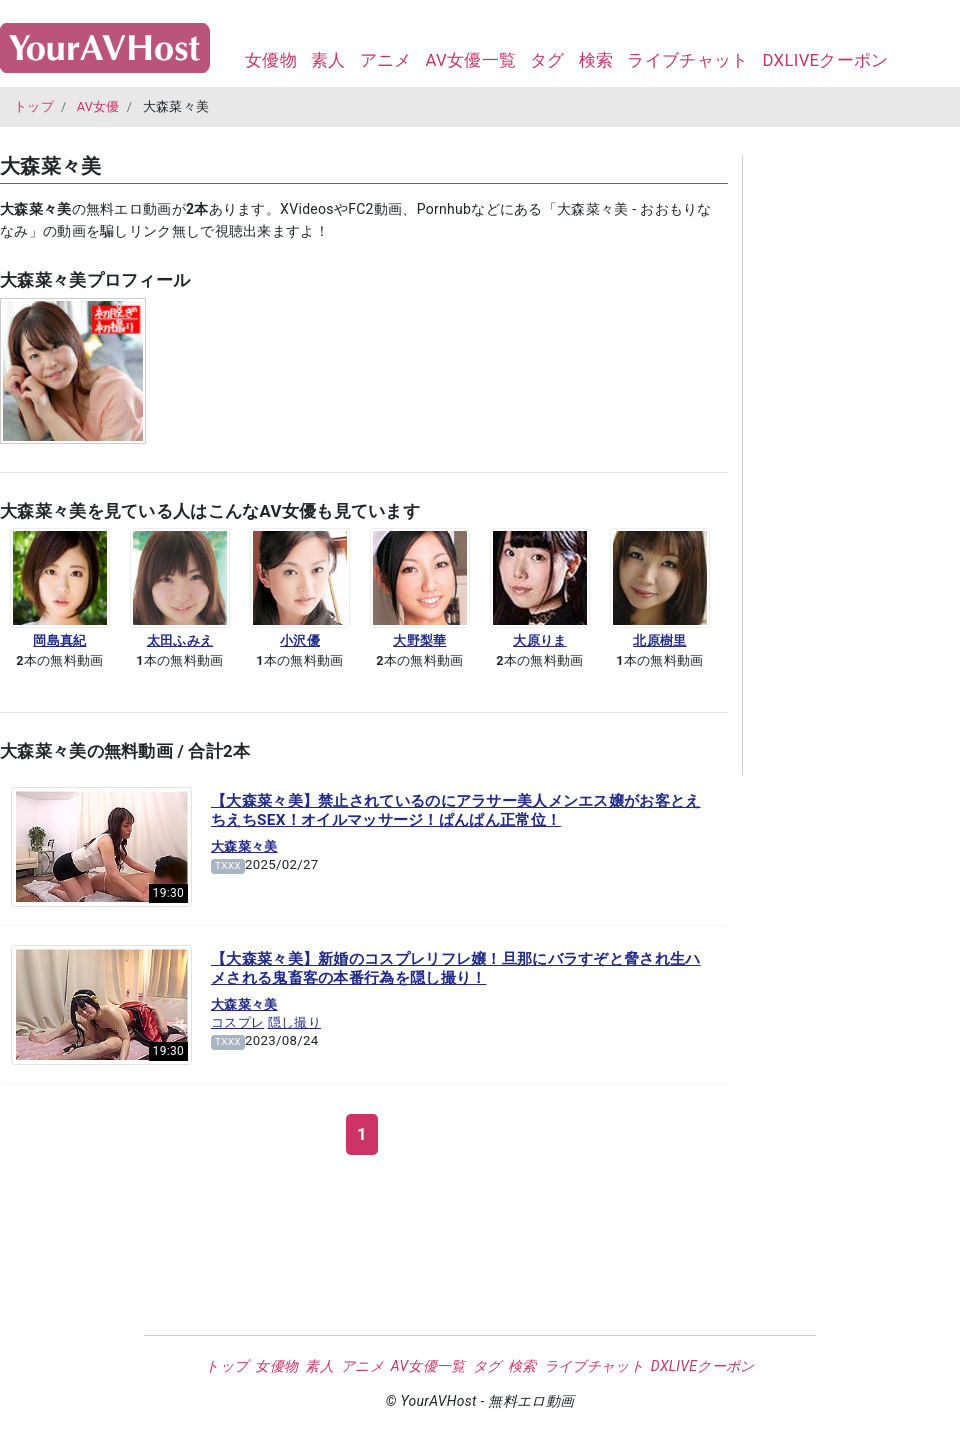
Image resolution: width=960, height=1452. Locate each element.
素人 (328, 60)
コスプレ (237, 1022)
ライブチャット (687, 60)
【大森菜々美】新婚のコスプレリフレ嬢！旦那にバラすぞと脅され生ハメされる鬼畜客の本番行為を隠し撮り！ (456, 969)
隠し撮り (294, 1022)
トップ (34, 106)
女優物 (271, 60)
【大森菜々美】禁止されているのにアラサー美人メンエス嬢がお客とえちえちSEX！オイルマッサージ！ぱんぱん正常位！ (456, 811)
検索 (596, 60)
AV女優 (98, 106)
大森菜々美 (244, 846)
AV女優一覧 (470, 60)
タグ (547, 60)
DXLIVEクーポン (825, 60)
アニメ (386, 60)
